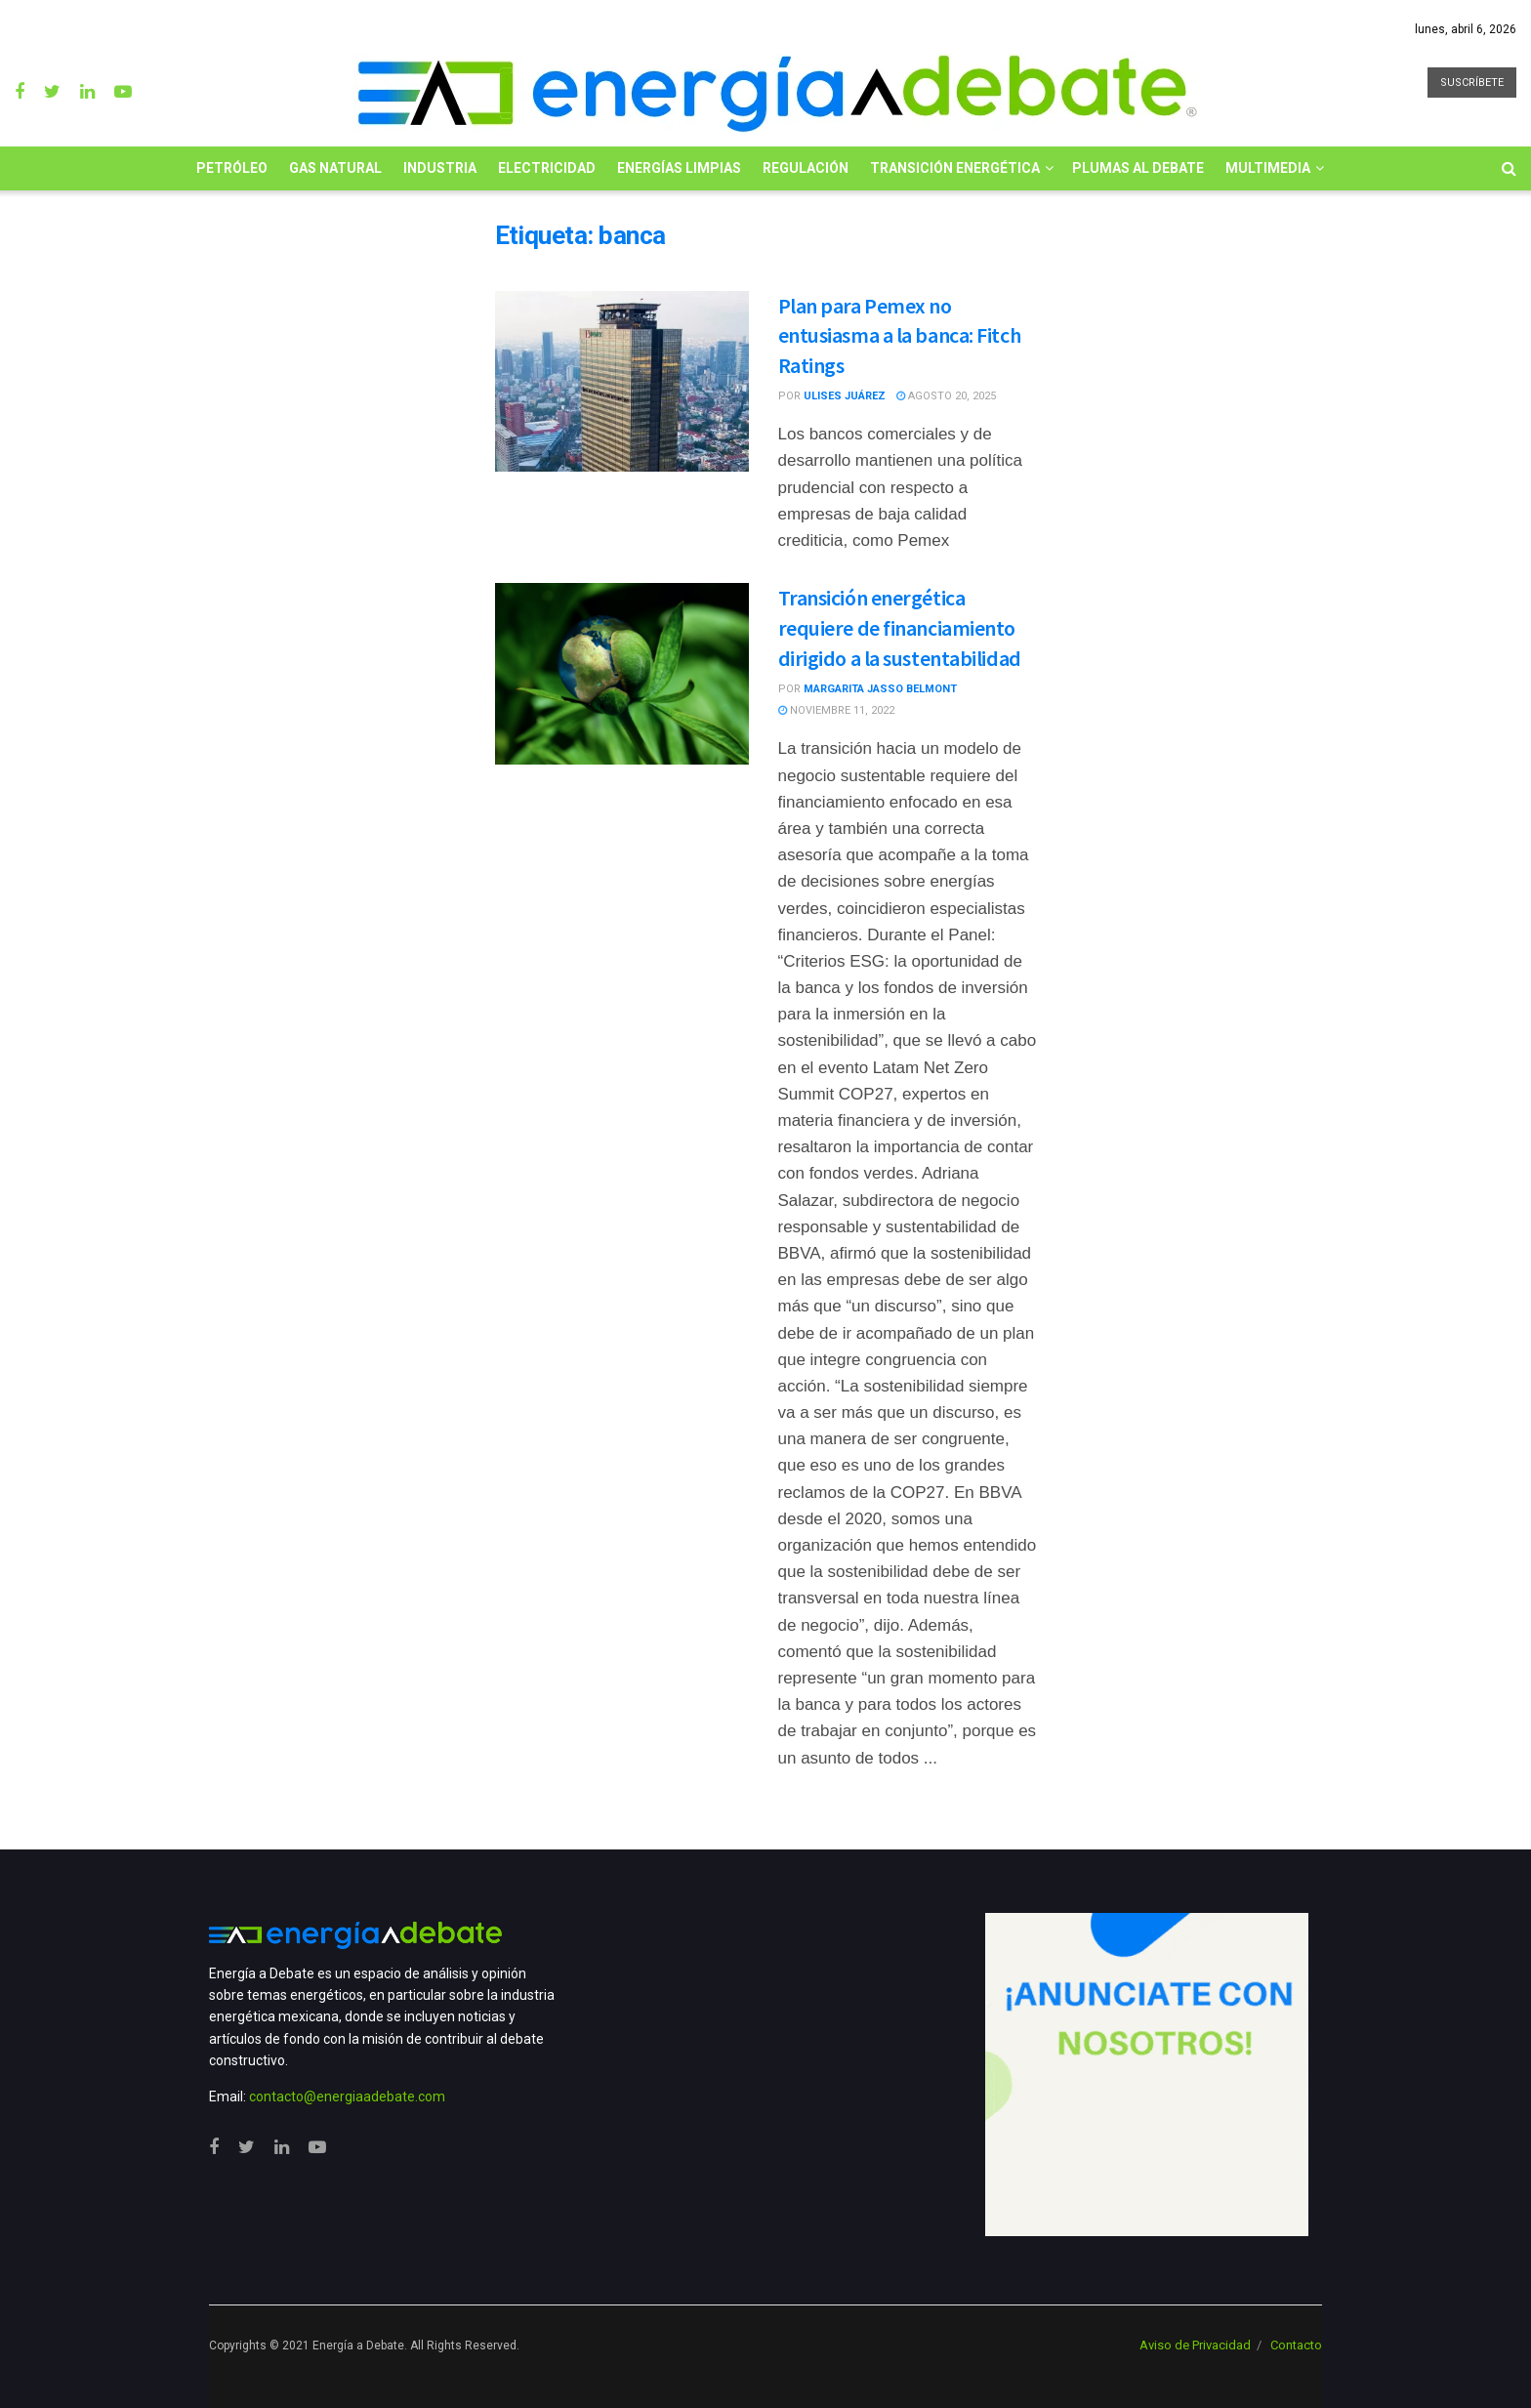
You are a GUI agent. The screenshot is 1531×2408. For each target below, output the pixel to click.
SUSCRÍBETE (1472, 82)
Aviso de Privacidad (1195, 2345)
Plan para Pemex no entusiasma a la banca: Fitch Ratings (899, 336)
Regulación (805, 168)
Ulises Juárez (845, 396)
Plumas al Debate (1138, 168)
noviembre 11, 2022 (836, 710)
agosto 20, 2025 (946, 396)
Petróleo (232, 168)
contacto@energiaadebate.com (347, 2096)
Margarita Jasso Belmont (880, 689)
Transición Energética (955, 168)
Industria (439, 168)
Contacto (1296, 2345)
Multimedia (1267, 168)
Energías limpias (679, 168)
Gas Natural (335, 168)
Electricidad (547, 168)
